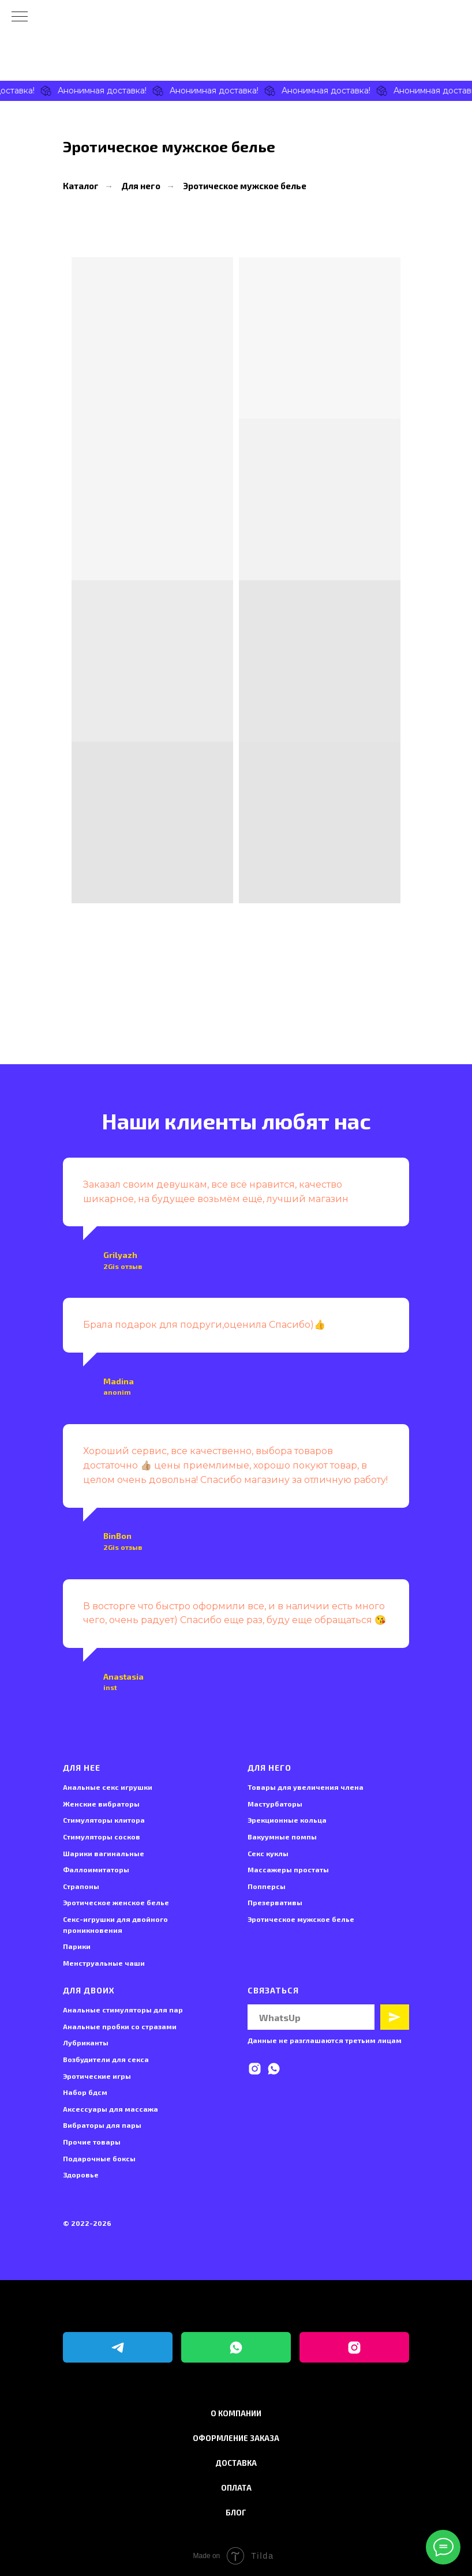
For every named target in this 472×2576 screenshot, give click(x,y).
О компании (236, 2413)
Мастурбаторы (275, 1804)
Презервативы (275, 1902)
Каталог (81, 186)
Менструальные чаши (104, 1963)
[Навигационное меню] (20, 17)
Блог (236, 2512)
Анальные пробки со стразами (120, 2026)
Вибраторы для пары (102, 2125)
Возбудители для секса (106, 2059)
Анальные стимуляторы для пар (123, 2010)
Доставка (236, 2463)
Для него (140, 186)
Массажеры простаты (288, 1869)
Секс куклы (268, 1853)
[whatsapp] (274, 2068)
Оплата (236, 2487)
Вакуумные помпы (282, 1837)
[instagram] (255, 2068)
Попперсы (267, 1886)
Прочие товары (92, 2142)
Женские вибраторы (101, 1804)
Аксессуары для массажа (110, 2109)
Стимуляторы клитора (104, 1820)
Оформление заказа (236, 2438)
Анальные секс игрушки (107, 1787)
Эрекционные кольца (287, 1820)
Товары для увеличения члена (306, 1787)
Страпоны (81, 1886)
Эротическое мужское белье (244, 186)
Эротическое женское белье (116, 1902)
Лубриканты (85, 2042)
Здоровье (81, 2175)
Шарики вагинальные (103, 1853)
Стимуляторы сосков (101, 1837)
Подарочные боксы (99, 2158)
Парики (77, 1946)
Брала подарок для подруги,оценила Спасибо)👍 (204, 1324)
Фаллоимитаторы (96, 1869)
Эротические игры (97, 2076)
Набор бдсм (85, 2092)
